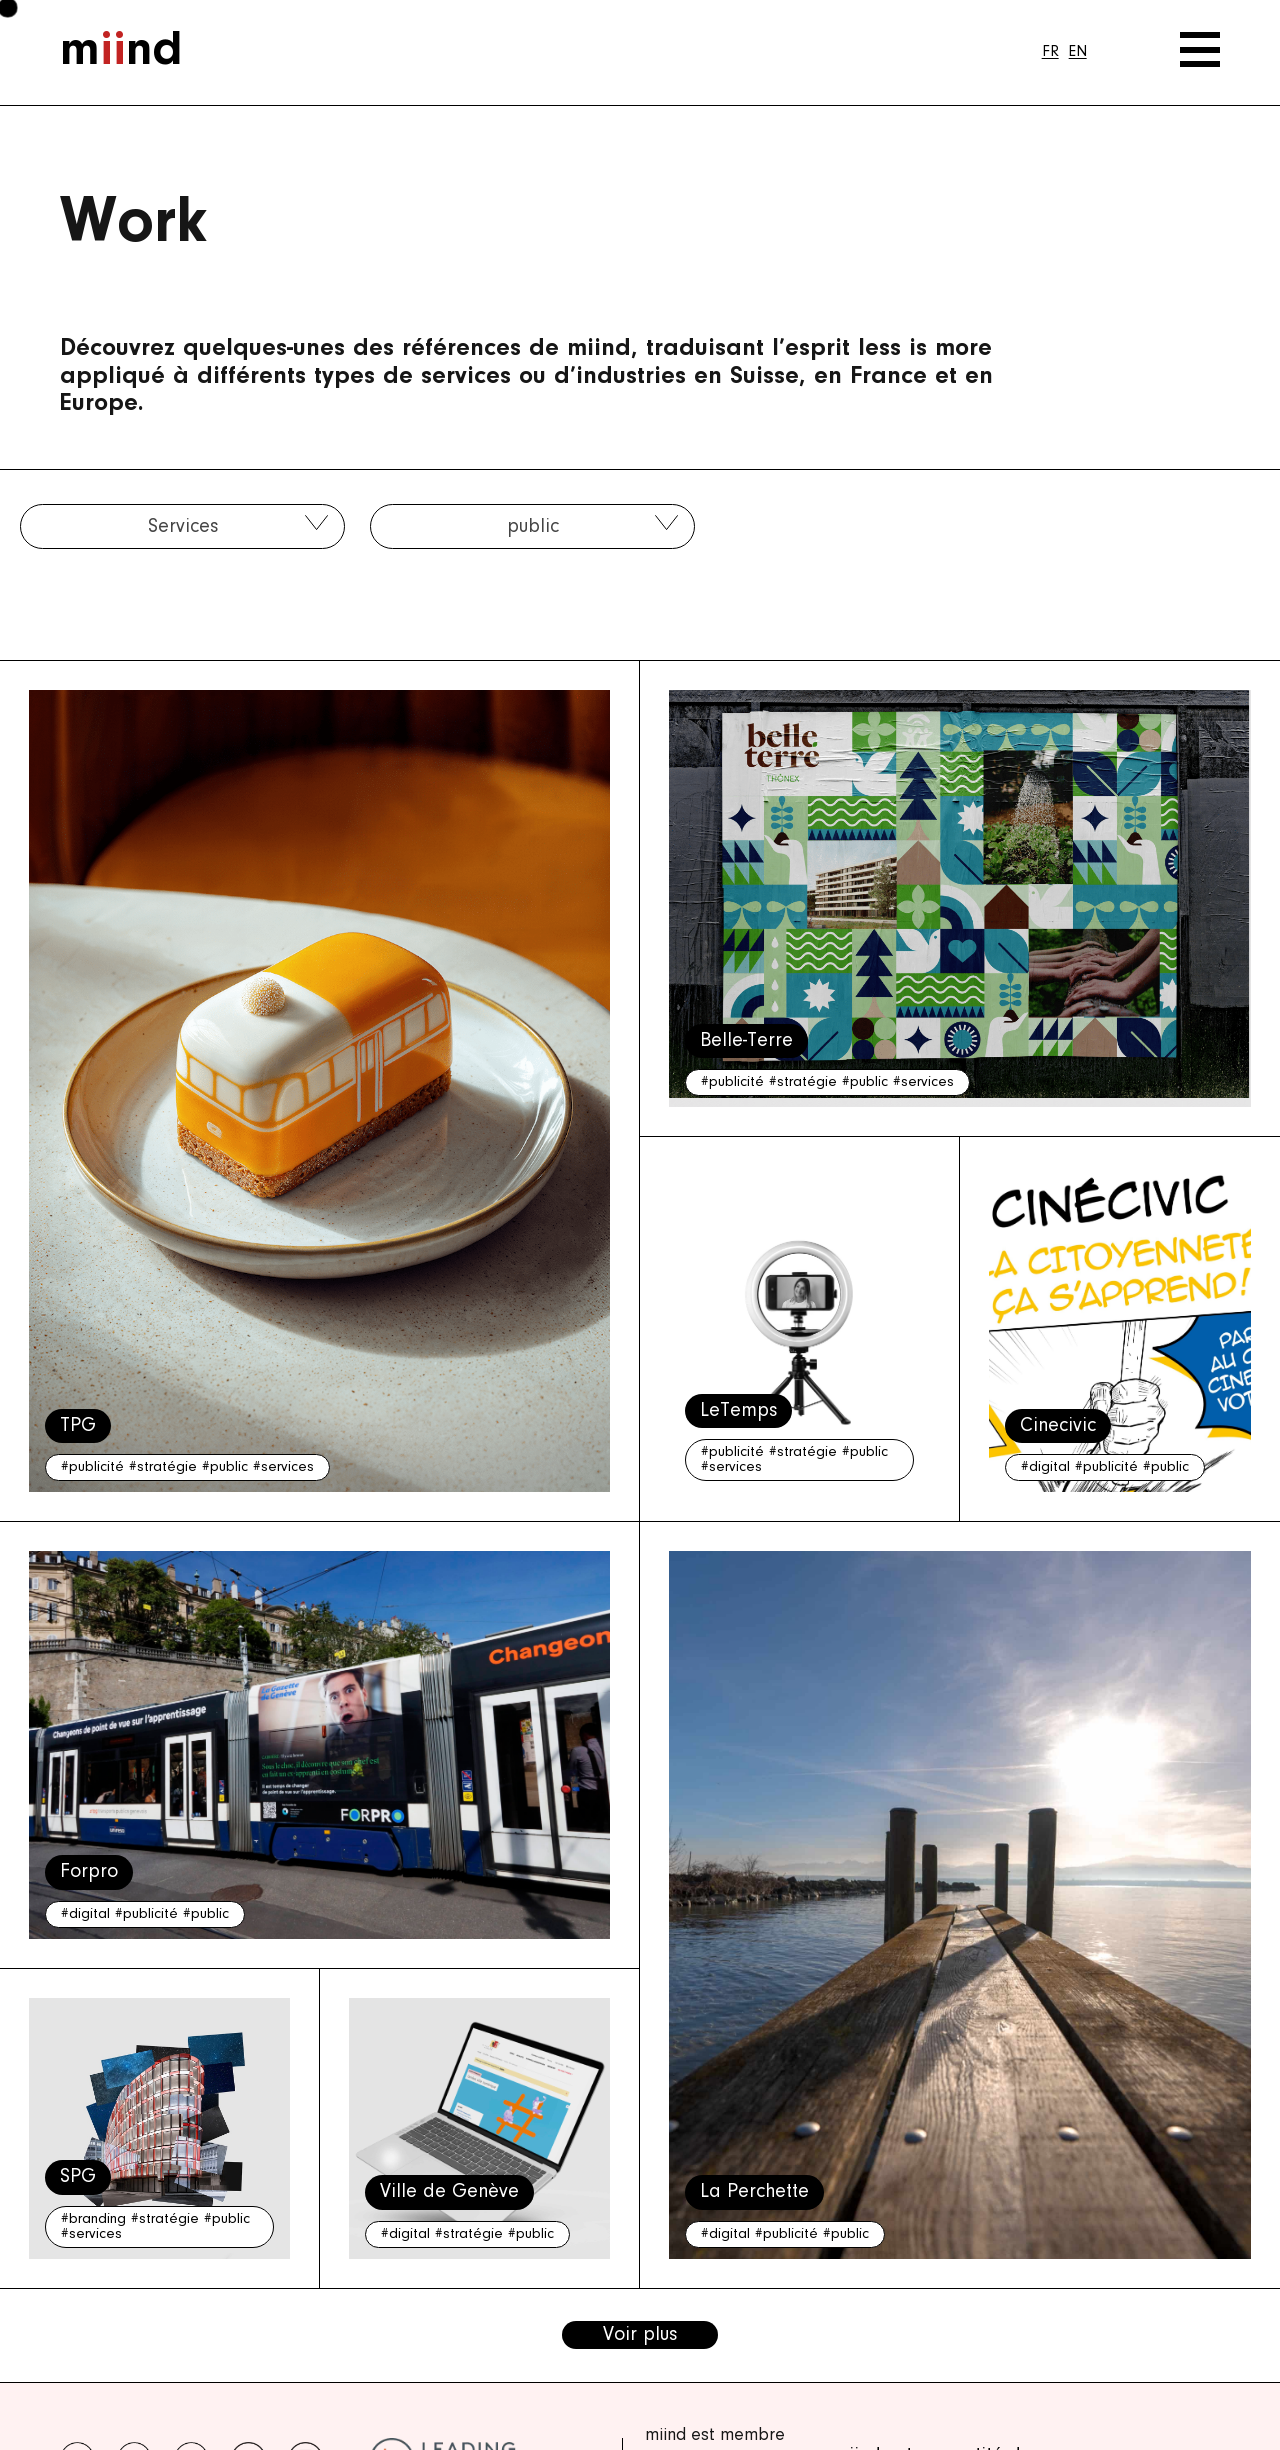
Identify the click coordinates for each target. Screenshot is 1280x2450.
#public (225, 1467)
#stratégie (163, 1467)
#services (283, 1467)
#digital (1045, 1467)
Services (183, 527)
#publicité (92, 1467)
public (533, 527)
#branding (93, 2219)
